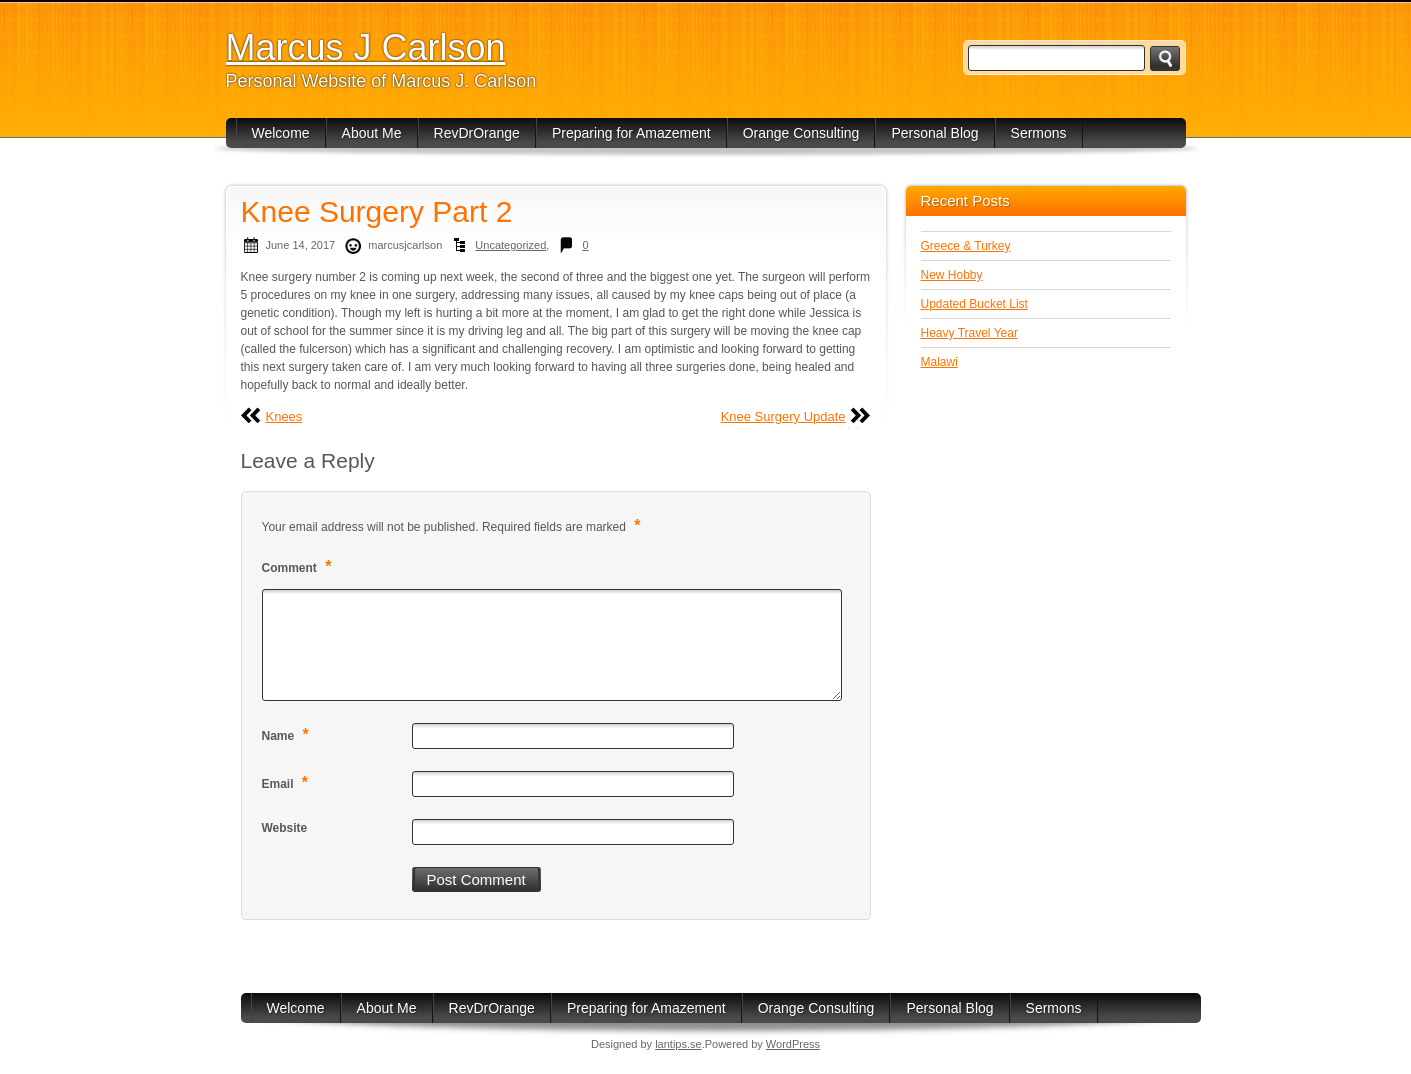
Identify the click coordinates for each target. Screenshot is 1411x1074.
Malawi (939, 362)
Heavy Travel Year (969, 333)
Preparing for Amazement (631, 133)
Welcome (281, 133)
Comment (299, 566)
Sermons (1039, 133)
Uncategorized (510, 245)
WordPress (793, 1044)
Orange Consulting (801, 133)
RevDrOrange (477, 133)
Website (285, 828)
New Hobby (952, 275)
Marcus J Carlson (366, 47)
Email (288, 782)
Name (288, 734)
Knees (284, 416)
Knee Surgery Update (783, 416)
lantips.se (678, 1044)
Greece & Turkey (966, 246)
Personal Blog (934, 133)
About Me (372, 133)
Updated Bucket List (974, 304)
